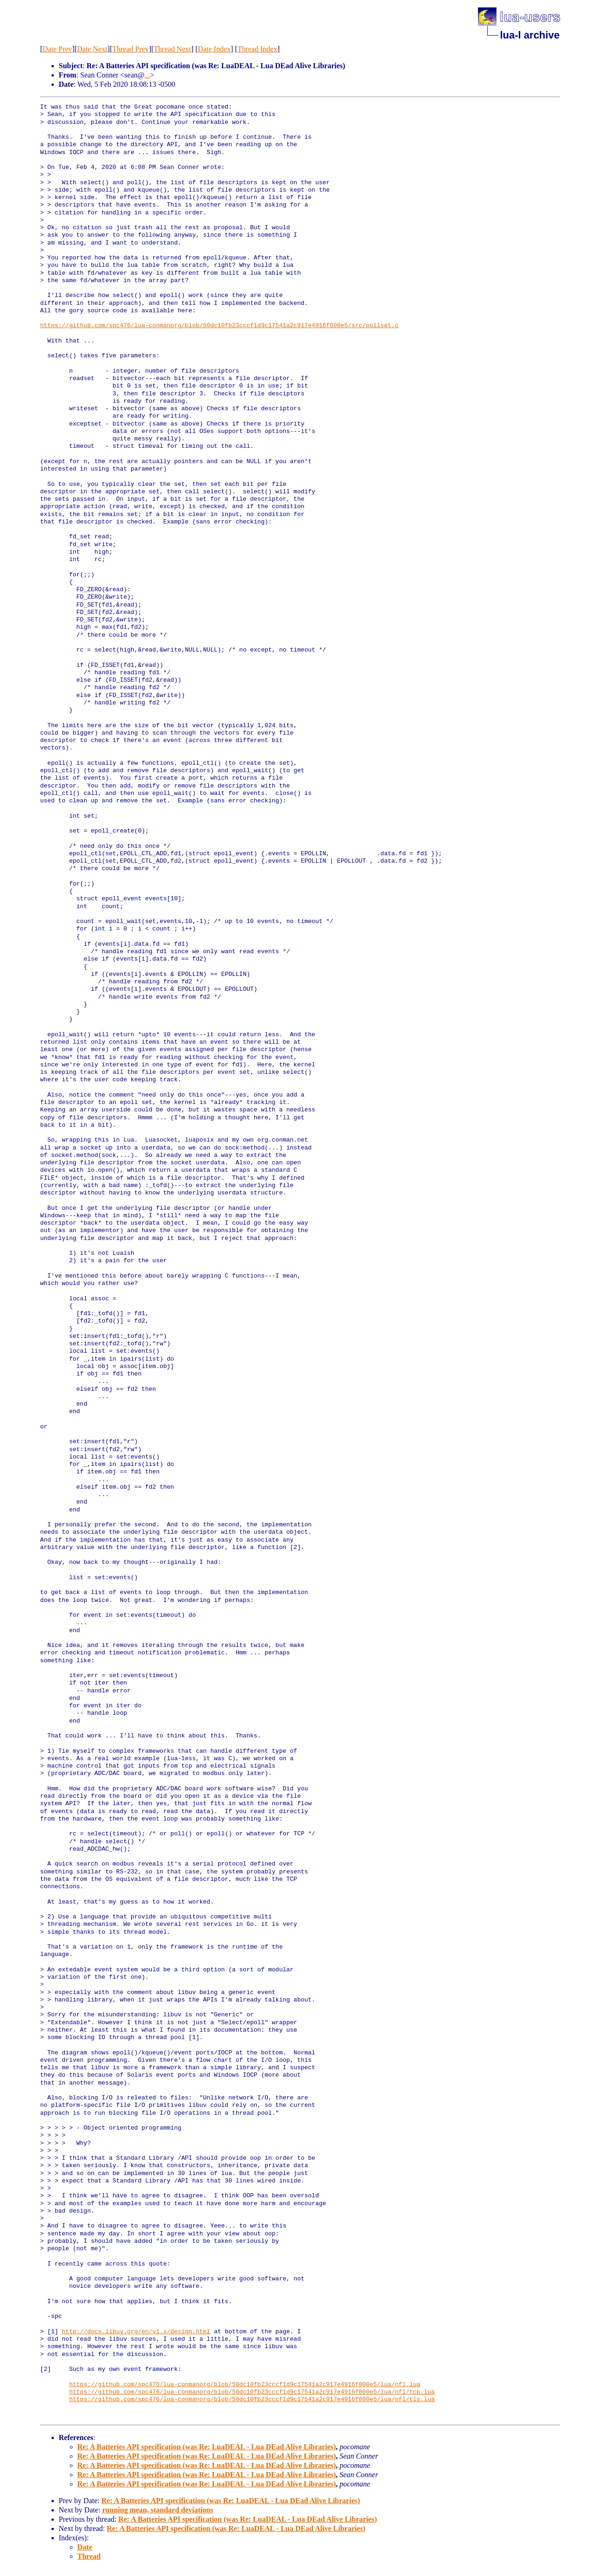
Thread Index (257, 49)
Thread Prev (130, 49)
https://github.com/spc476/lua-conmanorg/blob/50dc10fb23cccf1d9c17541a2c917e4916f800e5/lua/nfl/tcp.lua (252, 2392)
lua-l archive (530, 35)
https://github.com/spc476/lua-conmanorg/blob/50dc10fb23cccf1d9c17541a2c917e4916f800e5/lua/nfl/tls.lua (252, 2399)
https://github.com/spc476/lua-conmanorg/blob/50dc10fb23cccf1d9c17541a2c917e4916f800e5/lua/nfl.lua (244, 2385)
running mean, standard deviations (157, 2510)
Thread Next (172, 49)
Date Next (92, 49)
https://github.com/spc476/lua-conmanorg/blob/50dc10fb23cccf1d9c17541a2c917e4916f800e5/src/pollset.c (219, 326)
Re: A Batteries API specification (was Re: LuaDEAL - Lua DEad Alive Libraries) (206, 2447)
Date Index (214, 49)
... (147, 75)
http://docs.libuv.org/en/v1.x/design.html (136, 2332)
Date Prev (57, 49)
